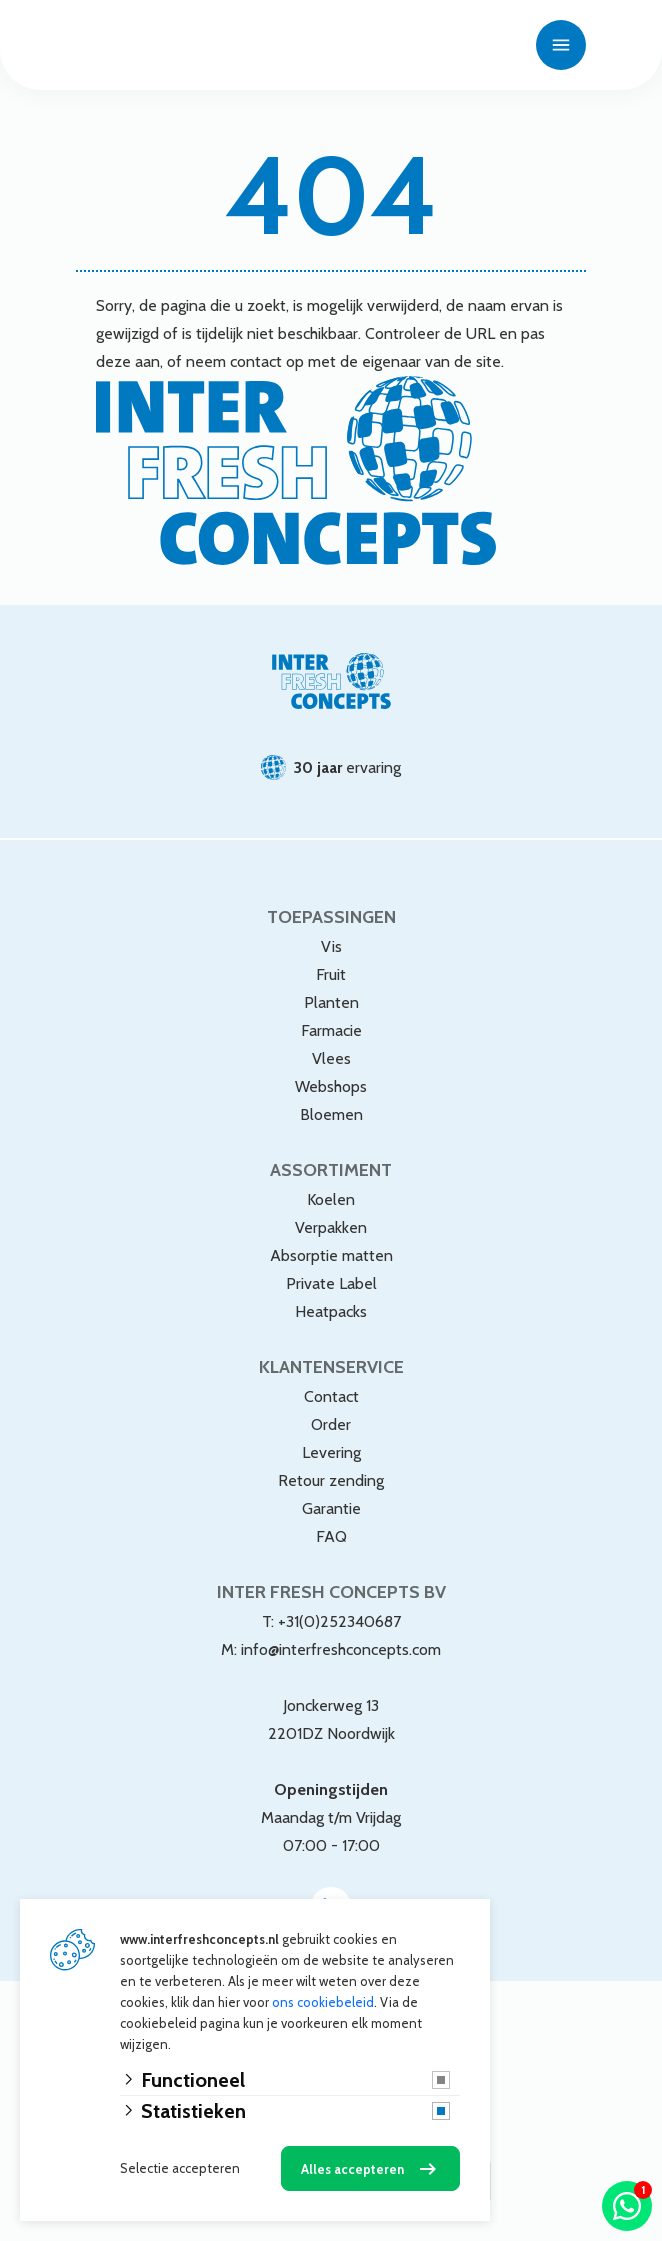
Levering (331, 1452)
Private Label (331, 1283)
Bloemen (331, 1114)
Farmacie (331, 1030)
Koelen (331, 1199)
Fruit (331, 974)
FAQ (331, 1536)
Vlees (331, 1058)
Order (331, 1424)
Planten (331, 1002)
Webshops (331, 1086)
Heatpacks (331, 1311)
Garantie (331, 1508)
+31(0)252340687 (339, 1621)
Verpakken (331, 1227)
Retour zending (331, 1480)
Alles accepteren (352, 2169)
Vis (331, 946)
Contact (331, 1396)
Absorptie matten (331, 1255)
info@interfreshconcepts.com (341, 1649)
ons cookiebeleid (323, 2002)
